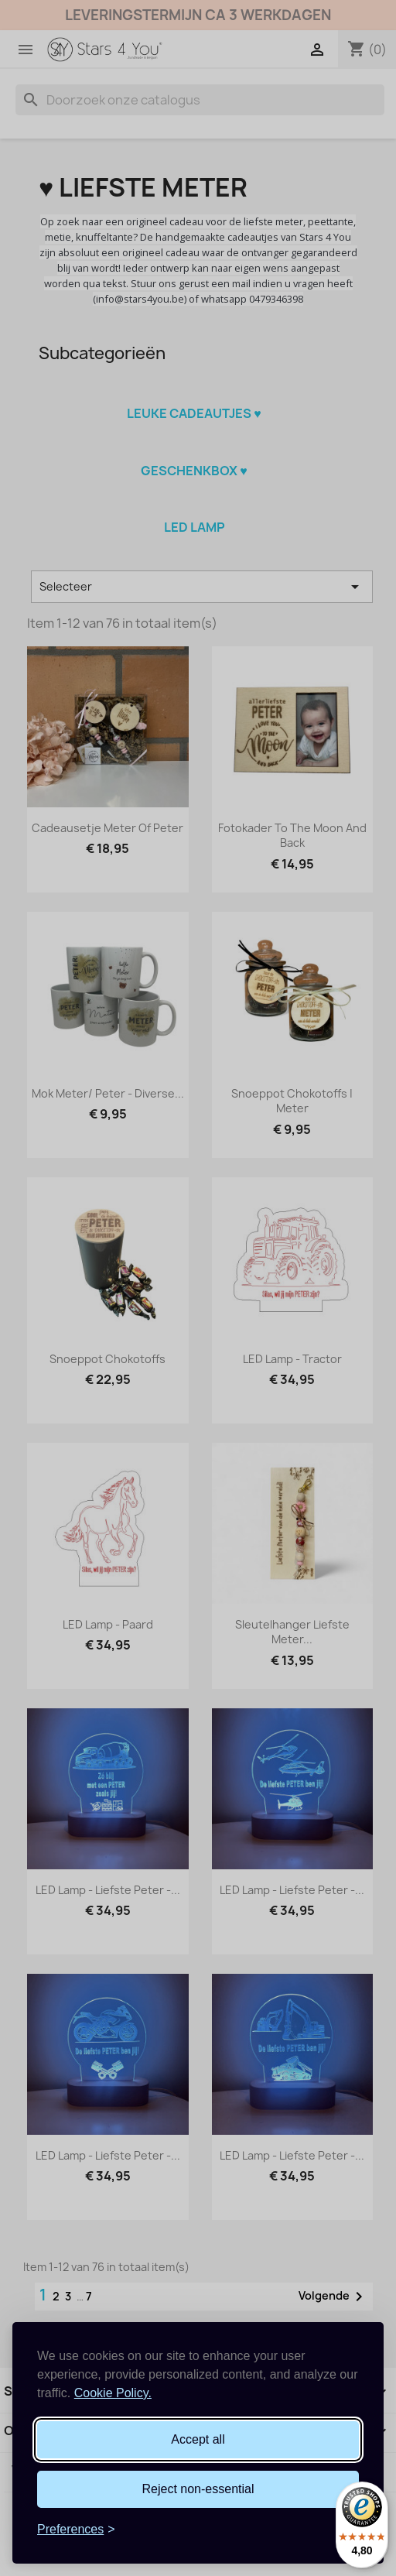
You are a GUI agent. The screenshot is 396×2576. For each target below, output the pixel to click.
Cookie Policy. (113, 2393)
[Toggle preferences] (76, 2529)
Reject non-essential (198, 2489)
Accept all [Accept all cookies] (197, 2439)
